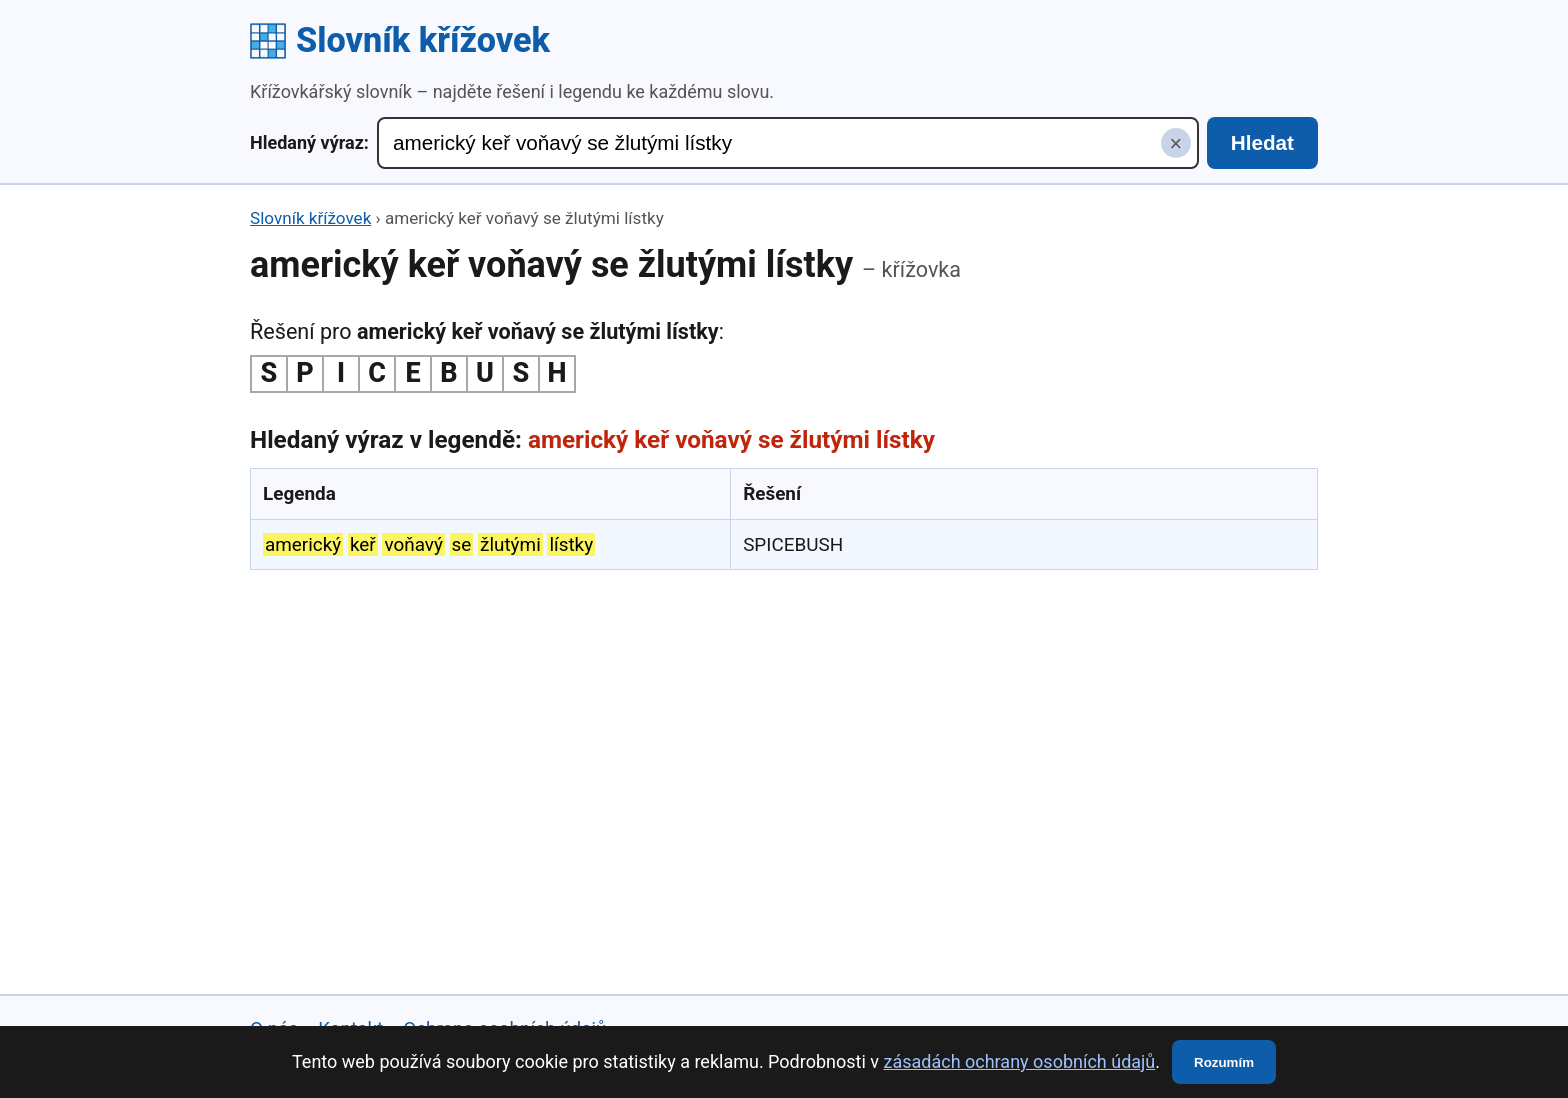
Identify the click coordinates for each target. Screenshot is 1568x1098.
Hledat (1262, 142)
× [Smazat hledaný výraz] (1175, 143)
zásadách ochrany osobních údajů (1019, 1061)
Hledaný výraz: (309, 142)
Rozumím (1224, 1062)
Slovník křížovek (400, 40)
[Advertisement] (784, 732)
